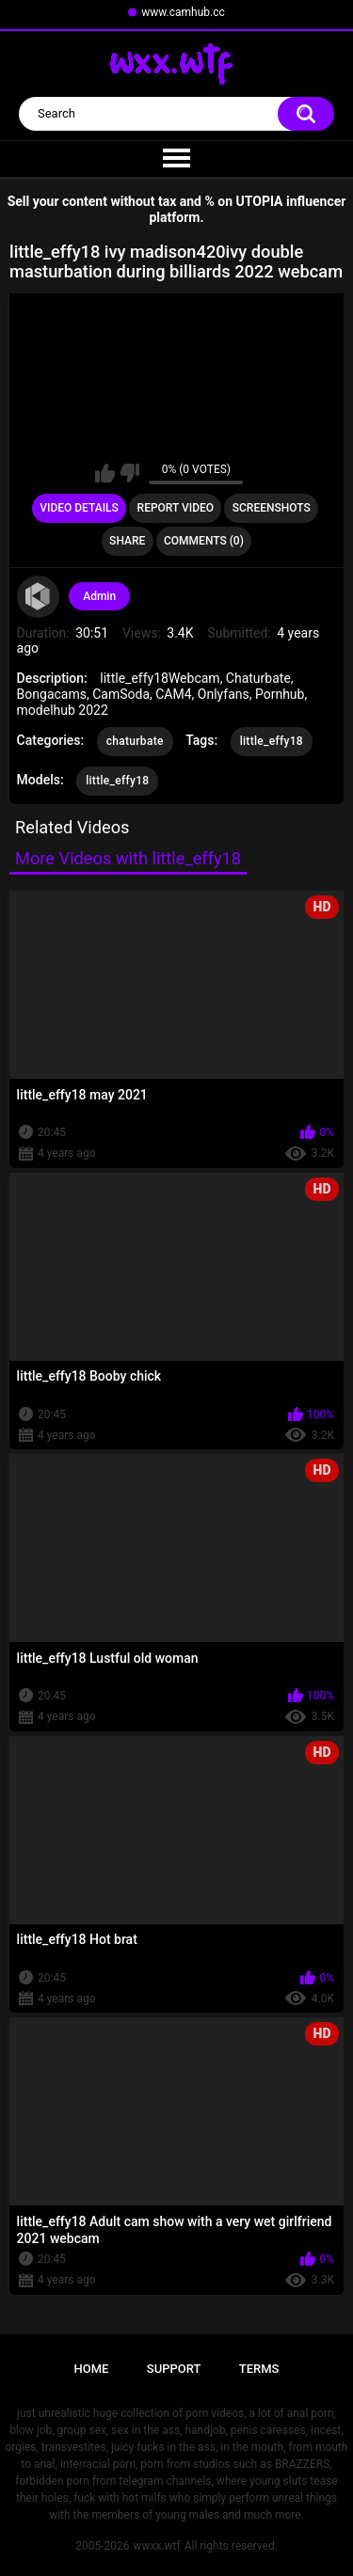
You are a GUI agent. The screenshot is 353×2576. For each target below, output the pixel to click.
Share (127, 540)
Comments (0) (204, 540)
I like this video (105, 473)
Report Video (175, 507)
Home (91, 2369)
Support (174, 2369)
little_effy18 (271, 741)
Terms (259, 2369)
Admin (99, 596)
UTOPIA (259, 201)
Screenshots (272, 507)
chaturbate (135, 741)
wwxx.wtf (156, 2545)
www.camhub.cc (183, 12)
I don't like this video (129, 473)
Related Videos (72, 827)
